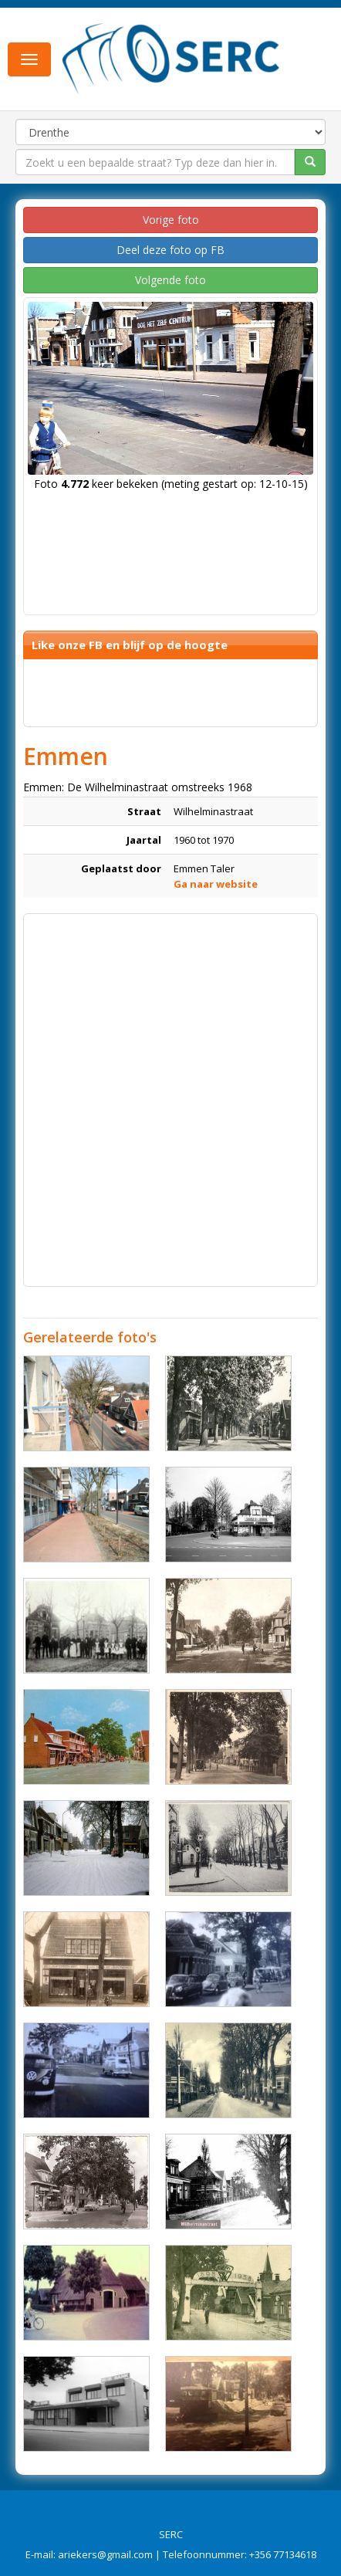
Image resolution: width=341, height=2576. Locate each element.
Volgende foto (170, 279)
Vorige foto (171, 219)
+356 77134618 (282, 2554)
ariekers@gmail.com (105, 2554)
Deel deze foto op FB (170, 249)
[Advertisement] (170, 1092)
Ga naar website (216, 884)
